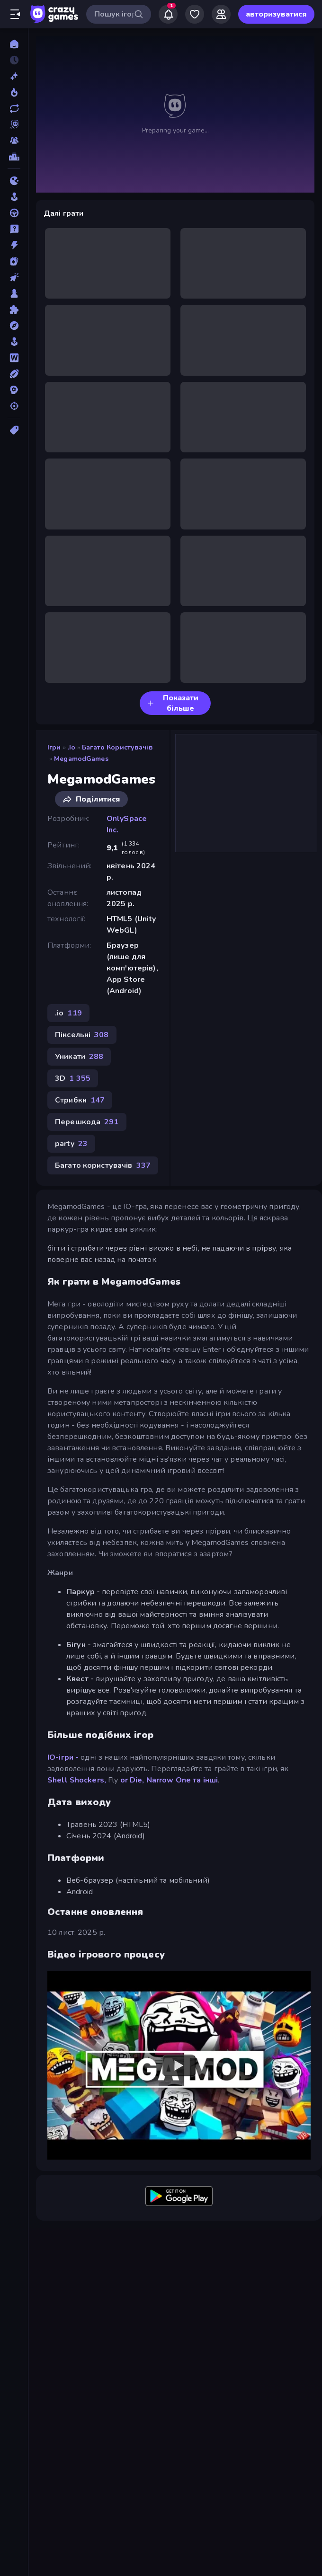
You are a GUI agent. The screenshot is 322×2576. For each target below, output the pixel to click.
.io (71, 747)
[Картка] (14, 261)
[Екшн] (14, 245)
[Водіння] (14, 213)
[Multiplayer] (14, 140)
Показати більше (172, 703)
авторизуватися (276, 14)
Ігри (54, 747)
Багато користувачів (117, 747)
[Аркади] (14, 197)
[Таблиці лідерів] (14, 157)
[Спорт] (14, 374)
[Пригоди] (14, 326)
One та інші (197, 1780)
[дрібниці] (14, 229)
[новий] (14, 76)
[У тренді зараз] (14, 92)
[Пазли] (14, 309)
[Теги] (14, 430)
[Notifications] (168, 14)
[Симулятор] (14, 342)
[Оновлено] (14, 108)
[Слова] (14, 358)
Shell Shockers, (76, 1780)
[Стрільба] (14, 406)
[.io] (14, 181)
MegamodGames (81, 758)
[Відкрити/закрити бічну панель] (15, 14)
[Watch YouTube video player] (179, 2065)
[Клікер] (14, 277)
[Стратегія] (14, 390)
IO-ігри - (63, 1757)
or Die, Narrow (147, 1780)
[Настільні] (14, 293)
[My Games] (194, 14)
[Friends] (221, 14)
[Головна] (14, 44)
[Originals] (14, 124)
